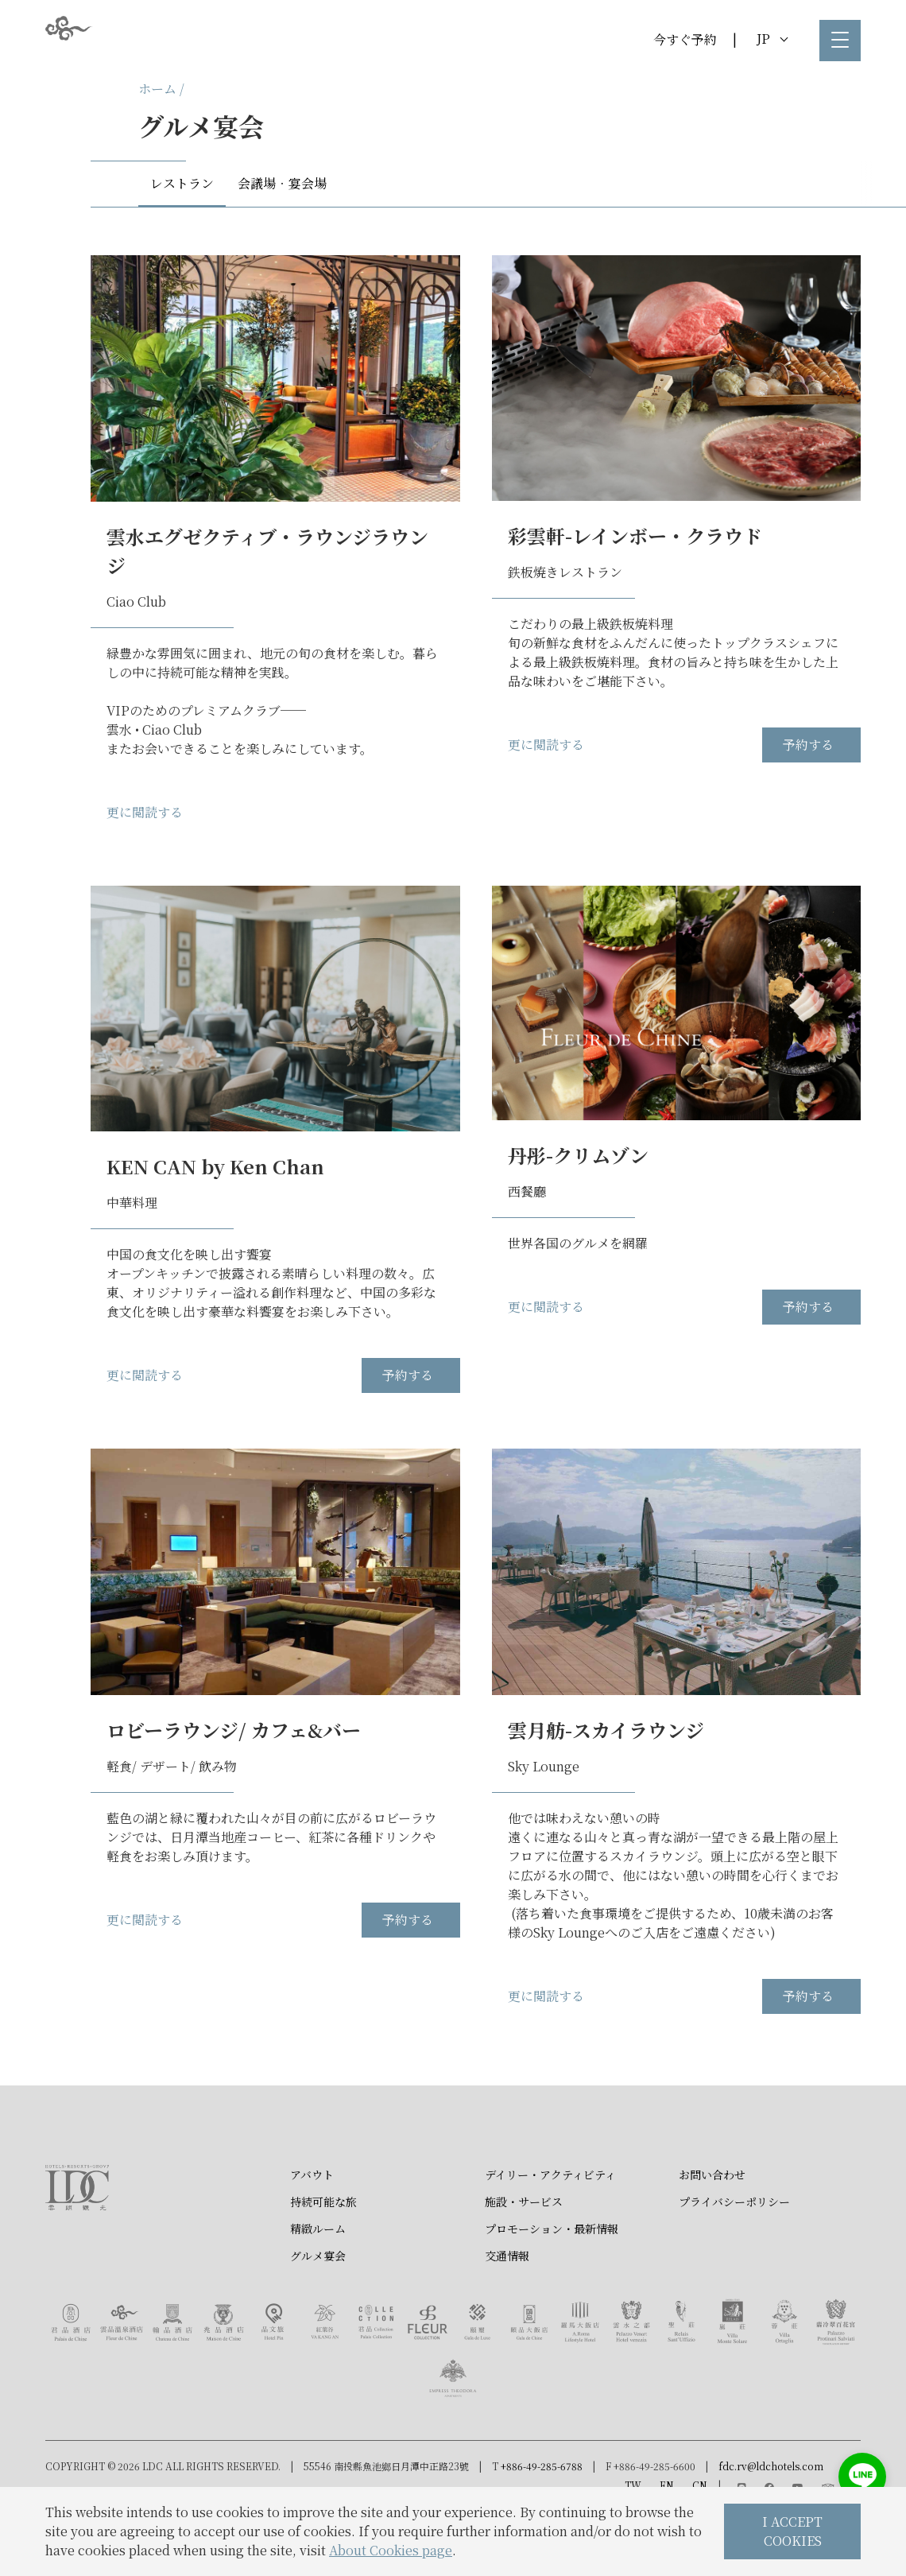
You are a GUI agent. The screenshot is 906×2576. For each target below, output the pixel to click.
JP (772, 38)
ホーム (157, 89)
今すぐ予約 (685, 39)
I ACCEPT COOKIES (792, 2531)
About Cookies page (390, 2550)
